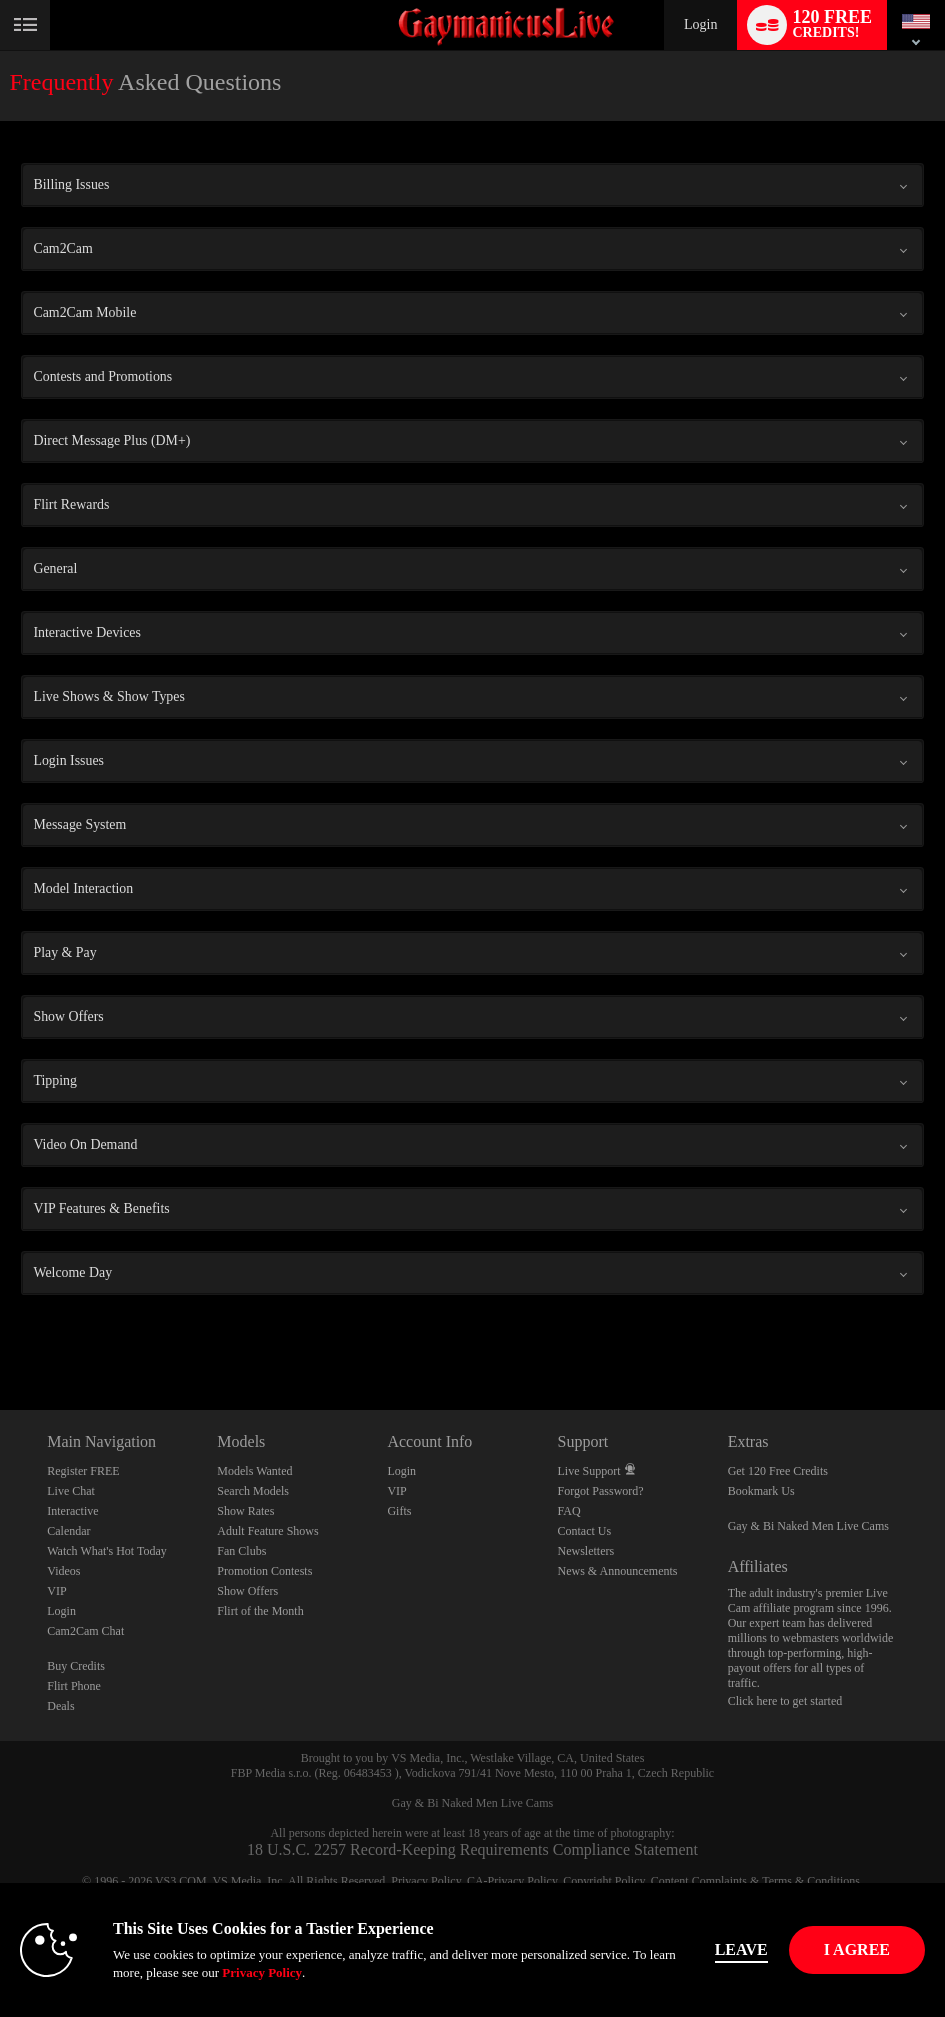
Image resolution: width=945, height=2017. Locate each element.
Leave (741, 1949)
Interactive (72, 1511)
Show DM (0, 1335)
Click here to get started (785, 1701)
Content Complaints (699, 1881)
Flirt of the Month (260, 1611)
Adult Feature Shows (267, 1531)
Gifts (399, 1511)
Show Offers (247, 1591)
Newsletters (586, 1551)
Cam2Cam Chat (85, 1631)
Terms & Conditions (811, 1881)
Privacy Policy (426, 1881)
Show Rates (245, 1511)
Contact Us (585, 1531)
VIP (56, 1591)
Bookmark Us (761, 1491)
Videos (63, 1571)
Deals (60, 1706)
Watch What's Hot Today (107, 1551)
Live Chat (71, 1491)
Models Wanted (254, 1471)
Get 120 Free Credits (778, 1471)
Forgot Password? (601, 1491)
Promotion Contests (264, 1571)
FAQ (569, 1511)
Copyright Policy (604, 1881)
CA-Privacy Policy (512, 1881)
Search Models (253, 1491)
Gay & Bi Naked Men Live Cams (808, 1526)
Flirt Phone (74, 1686)
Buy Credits (76, 1666)
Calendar (68, 1531)
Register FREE (83, 1471)
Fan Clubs (241, 1551)
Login (700, 24)
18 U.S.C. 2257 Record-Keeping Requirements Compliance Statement (472, 1849)
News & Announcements (618, 1571)
